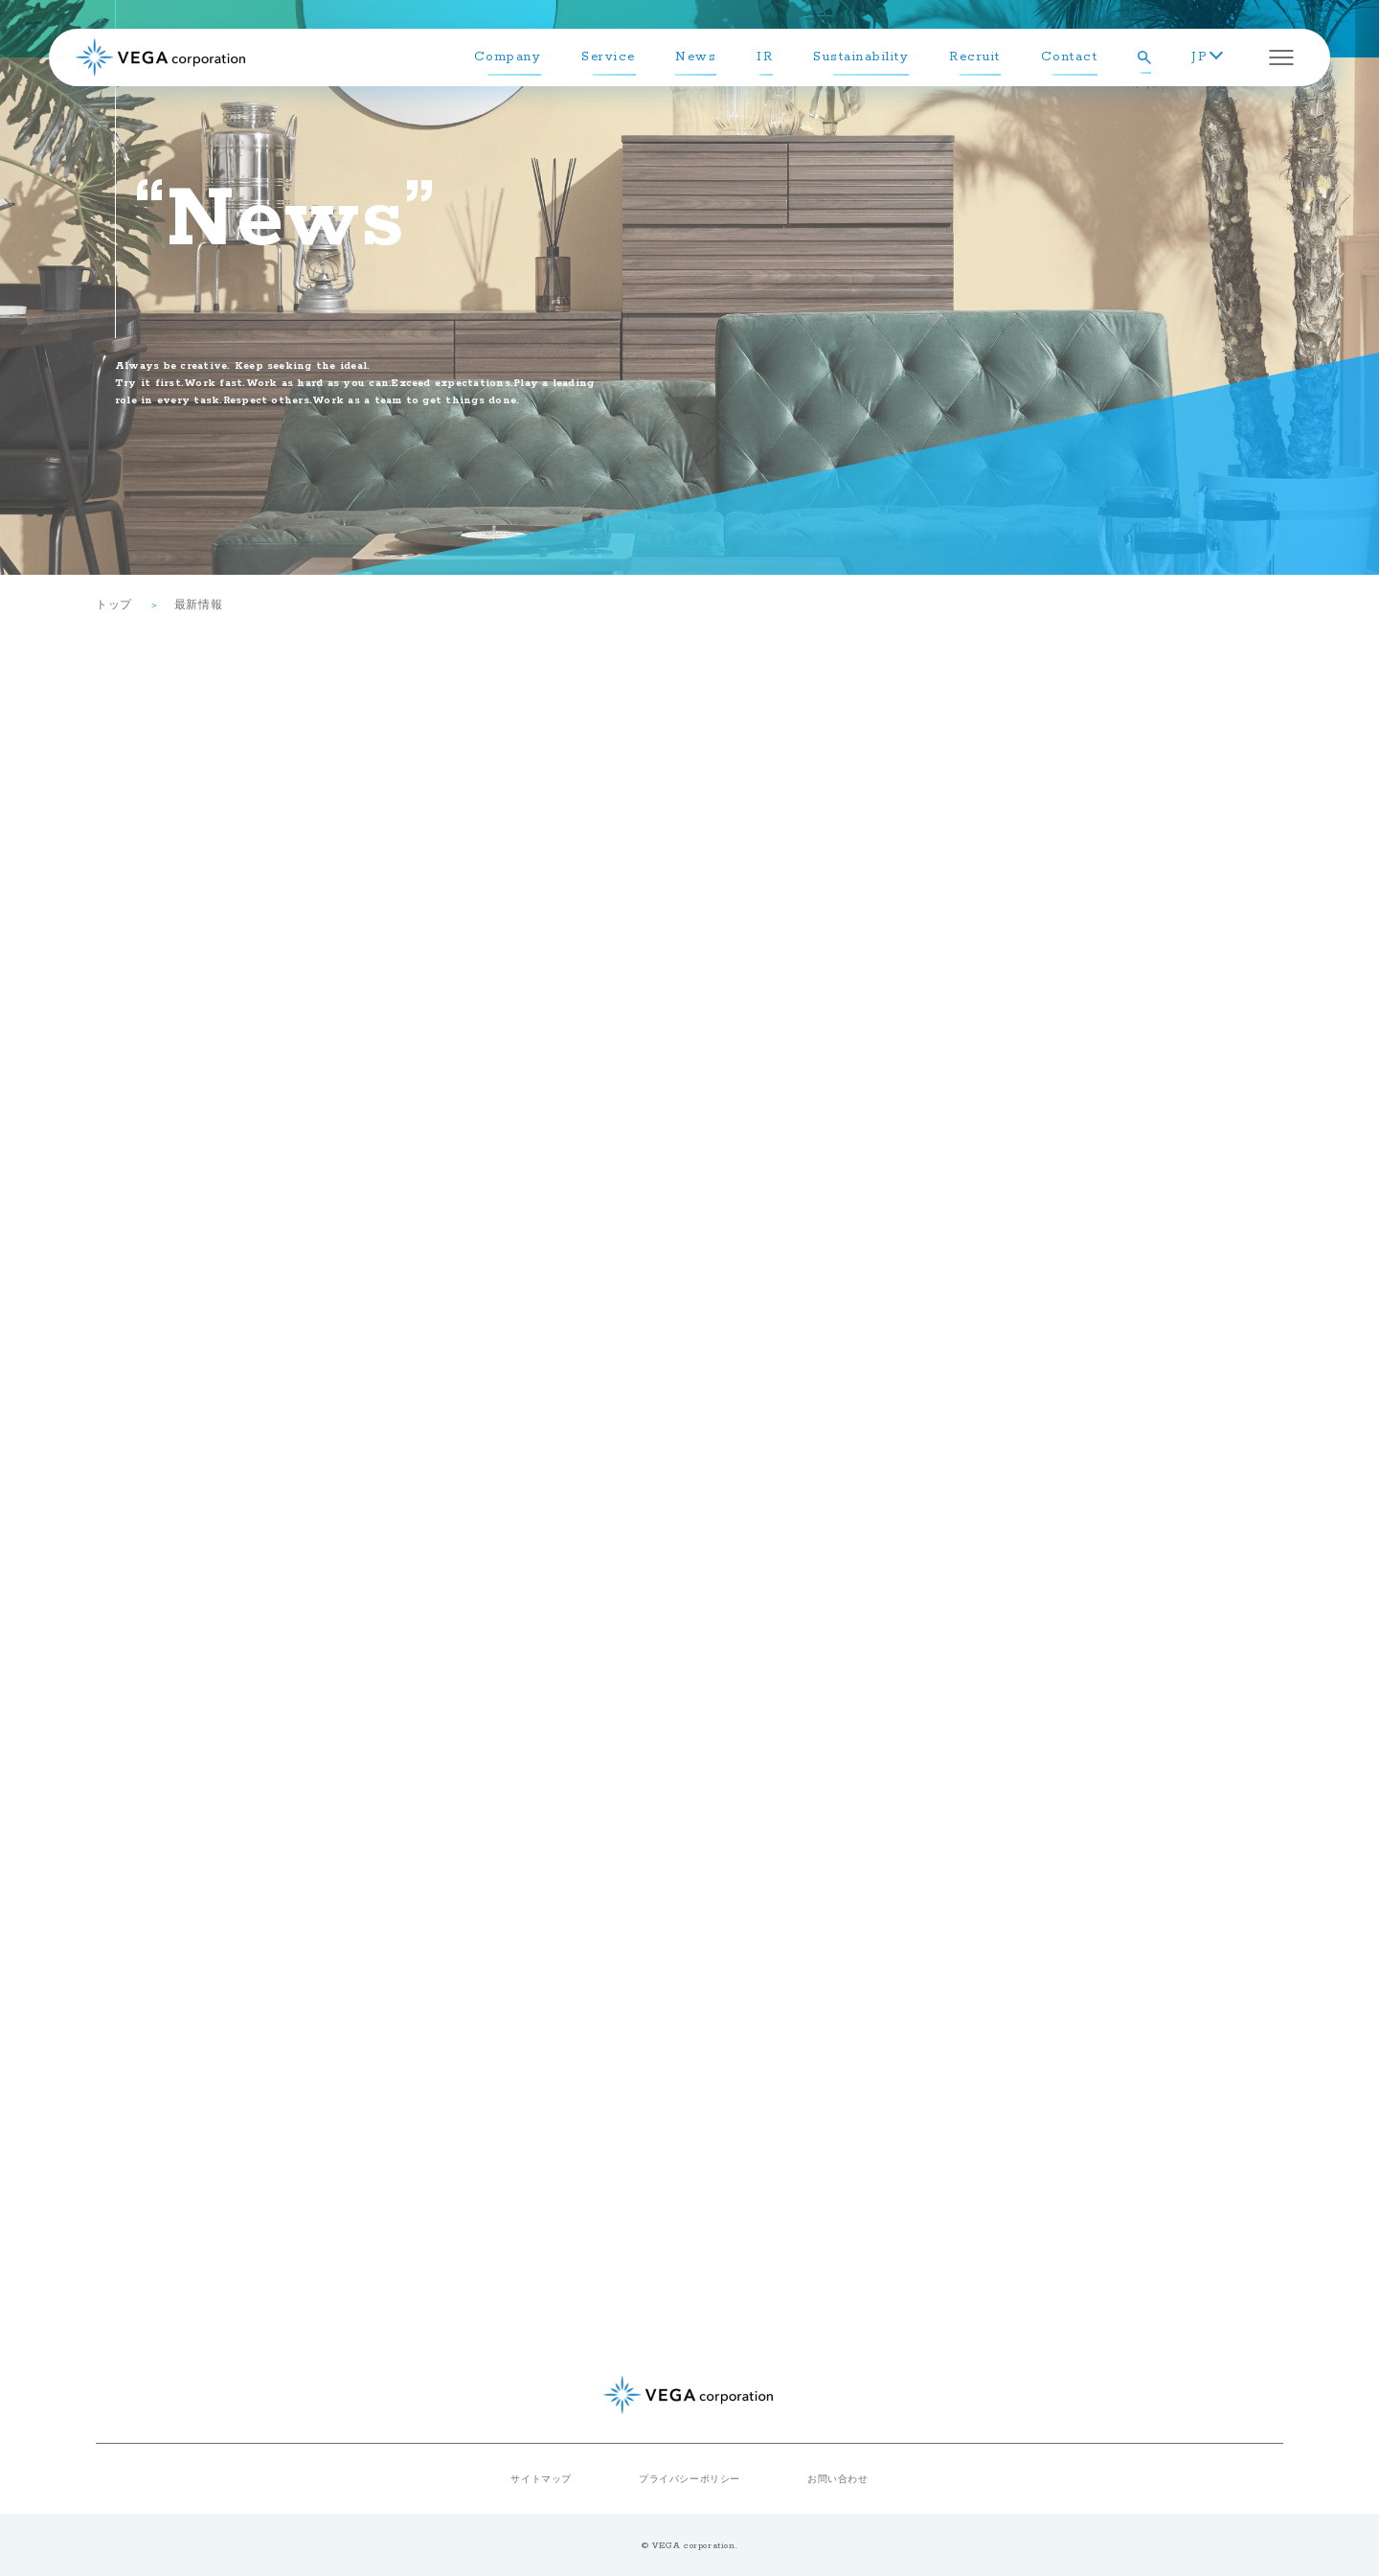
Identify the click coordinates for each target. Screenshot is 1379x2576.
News (695, 57)
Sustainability (861, 57)
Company (508, 57)
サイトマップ (541, 2478)
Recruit (975, 57)
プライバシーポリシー (689, 2478)
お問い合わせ (838, 2478)
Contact (1069, 57)
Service (608, 57)
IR (765, 57)
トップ (114, 604)
